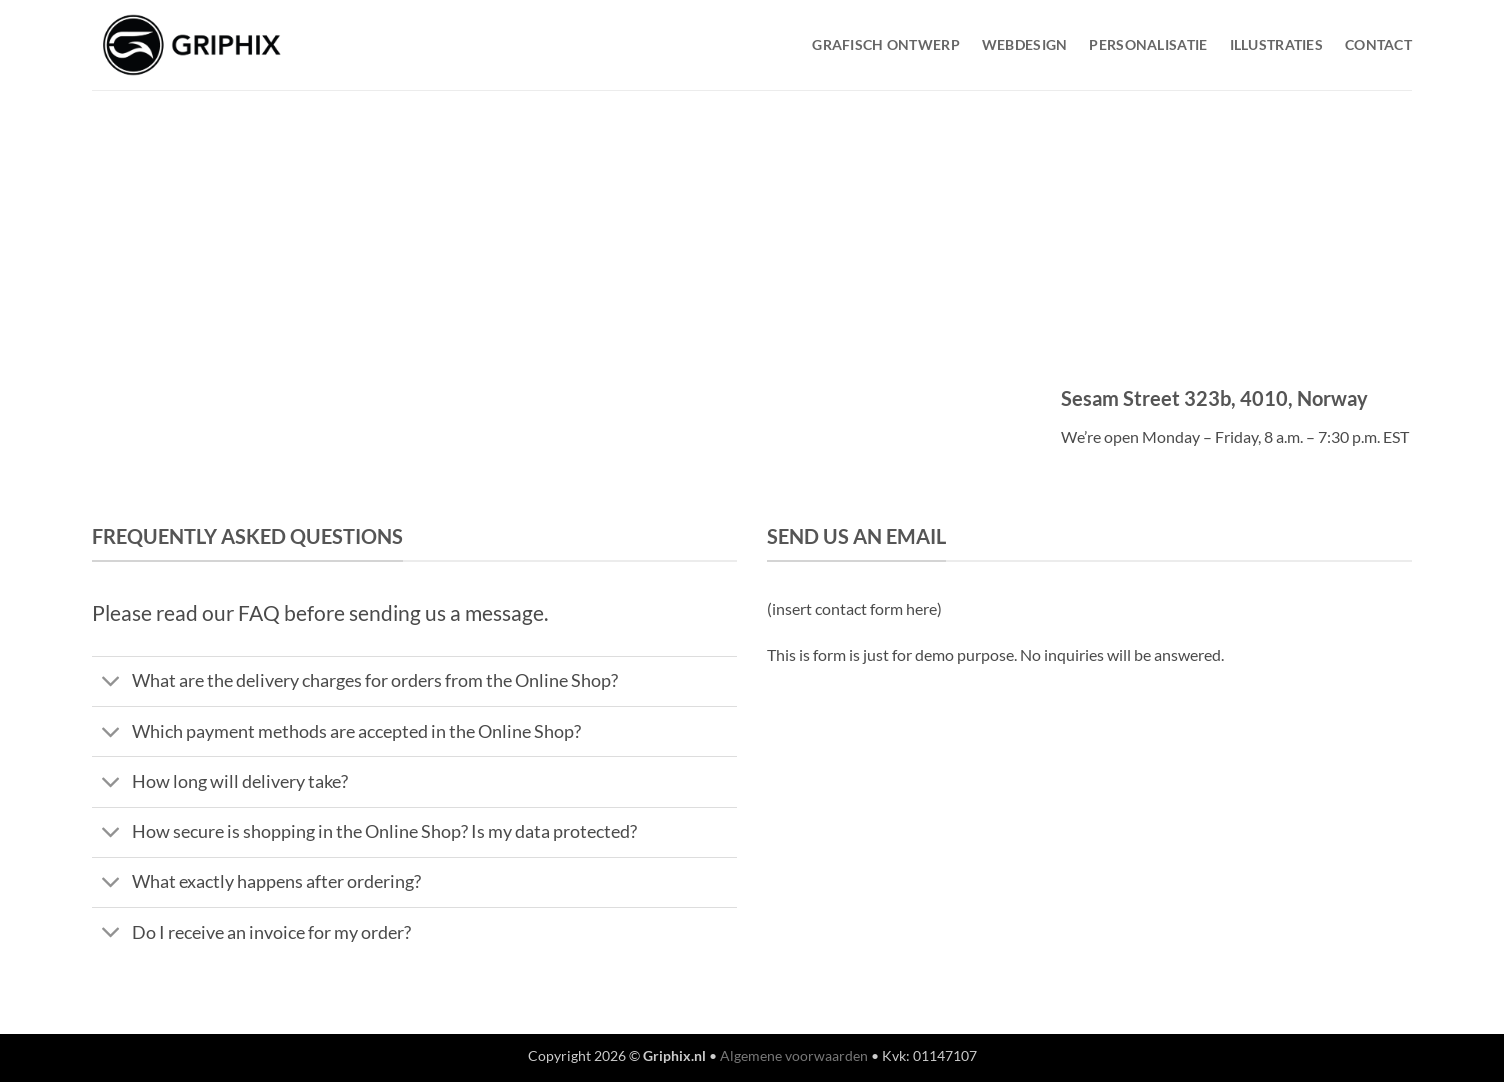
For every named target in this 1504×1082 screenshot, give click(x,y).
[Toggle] (111, 683)
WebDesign (1025, 44)
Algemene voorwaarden (794, 1055)
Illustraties (1276, 44)
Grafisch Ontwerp (886, 44)
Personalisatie (1148, 44)
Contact (1378, 44)
